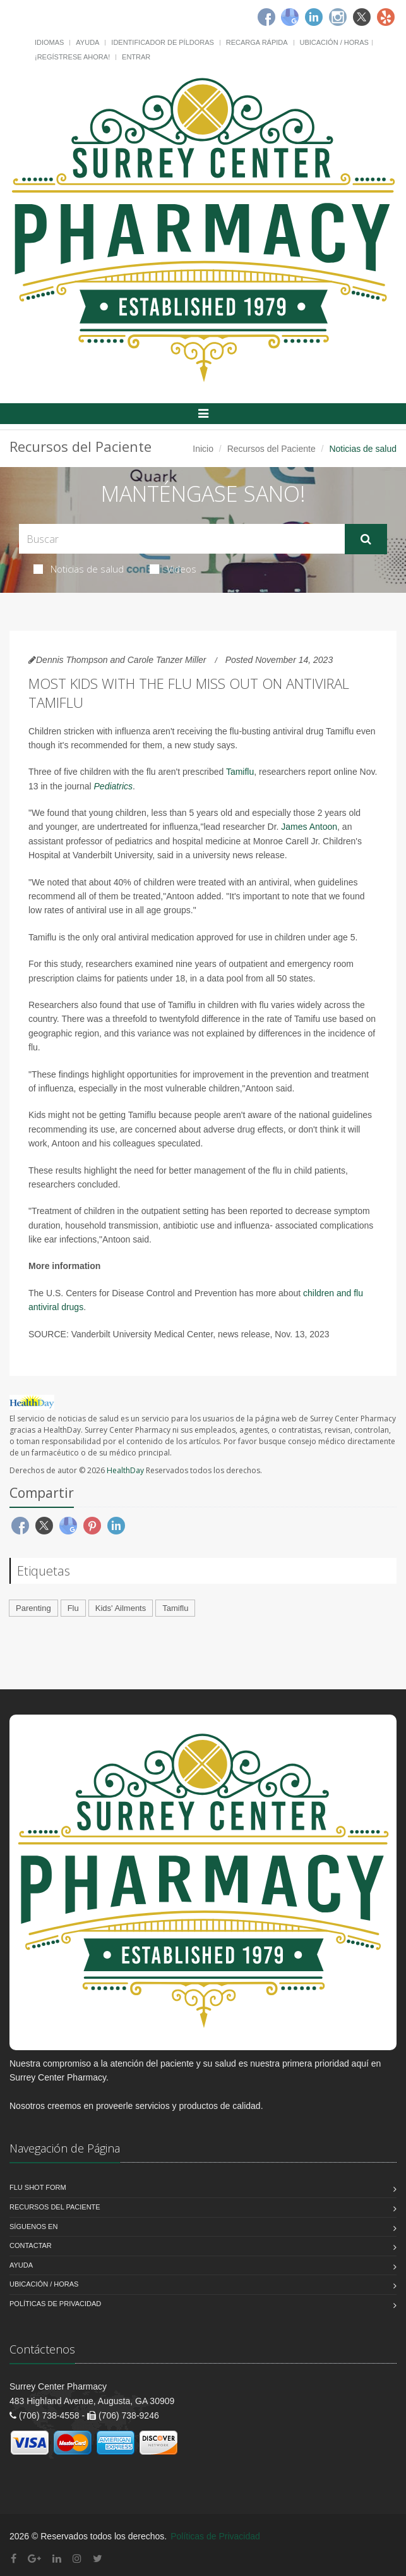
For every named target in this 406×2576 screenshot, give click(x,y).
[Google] (290, 17)
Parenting (33, 1608)
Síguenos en (33, 2226)
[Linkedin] (314, 17)
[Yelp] (386, 17)
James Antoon (309, 827)
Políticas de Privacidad (55, 2303)
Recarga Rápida (257, 42)
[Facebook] (266, 17)
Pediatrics (113, 786)
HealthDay (125, 1470)
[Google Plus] (34, 2558)
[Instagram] (338, 17)
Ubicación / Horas (334, 42)
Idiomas (49, 42)
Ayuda (87, 42)
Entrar (136, 57)
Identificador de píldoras (162, 42)
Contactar (30, 2245)
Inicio (203, 449)
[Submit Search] (366, 539)
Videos (173, 568)
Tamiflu (240, 772)
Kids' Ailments (120, 1608)
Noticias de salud (78, 568)
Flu (73, 1608)
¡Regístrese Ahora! (72, 57)
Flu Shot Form (37, 2187)
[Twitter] (362, 17)
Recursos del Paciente (271, 449)
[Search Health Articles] (182, 539)
